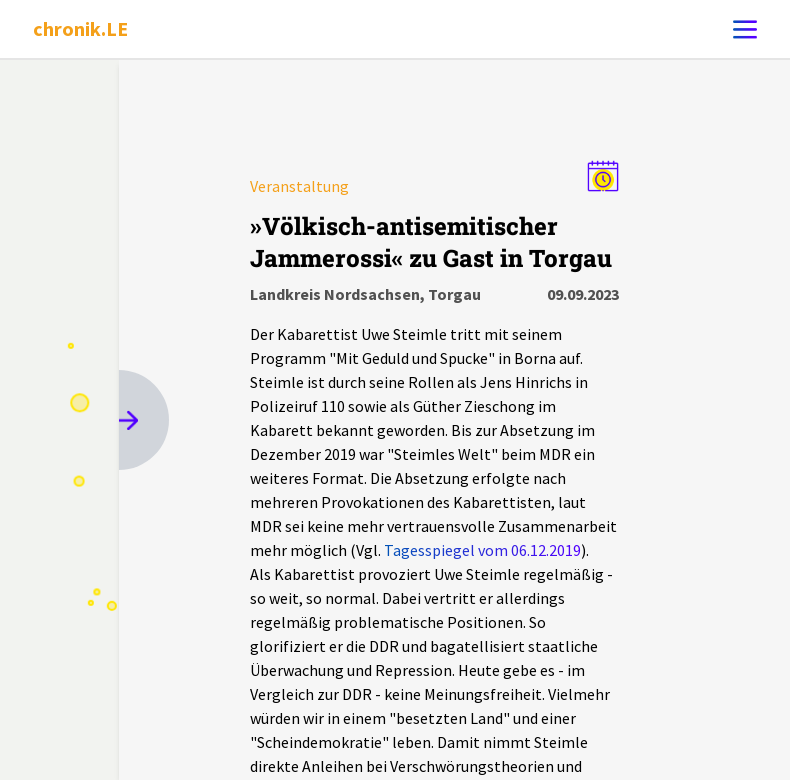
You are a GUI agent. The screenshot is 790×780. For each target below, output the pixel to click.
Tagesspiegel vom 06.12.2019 (482, 550)
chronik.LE (80, 28)
